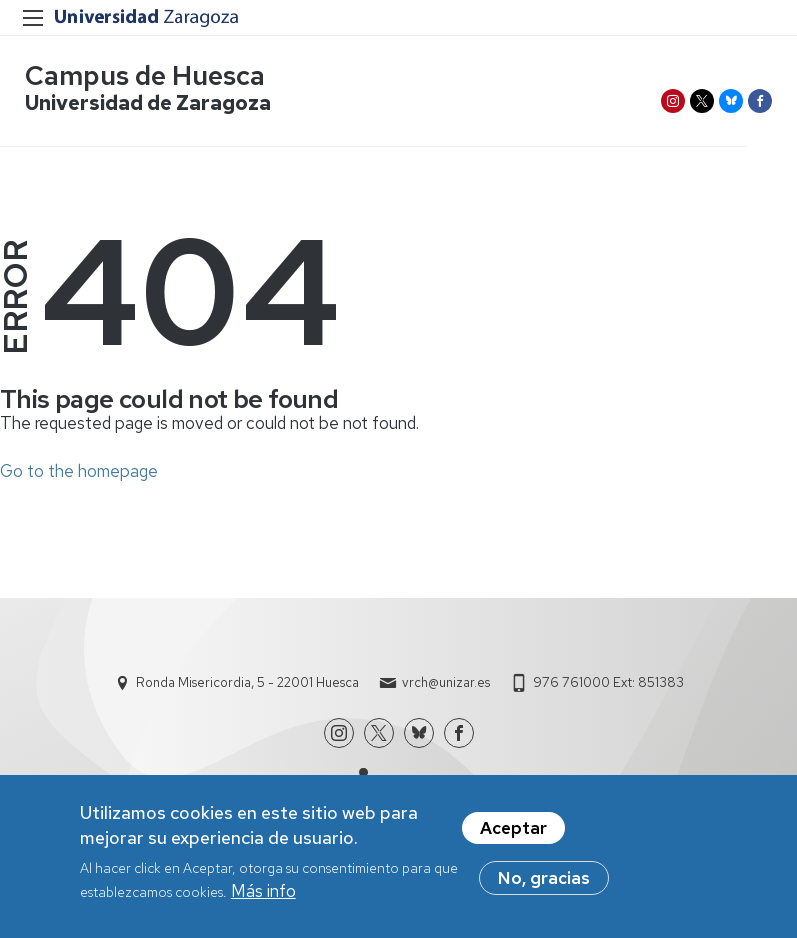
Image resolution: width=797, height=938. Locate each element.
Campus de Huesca (145, 75)
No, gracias (544, 878)
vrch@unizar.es (446, 682)
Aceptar (513, 828)
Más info (263, 891)
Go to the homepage (79, 471)
